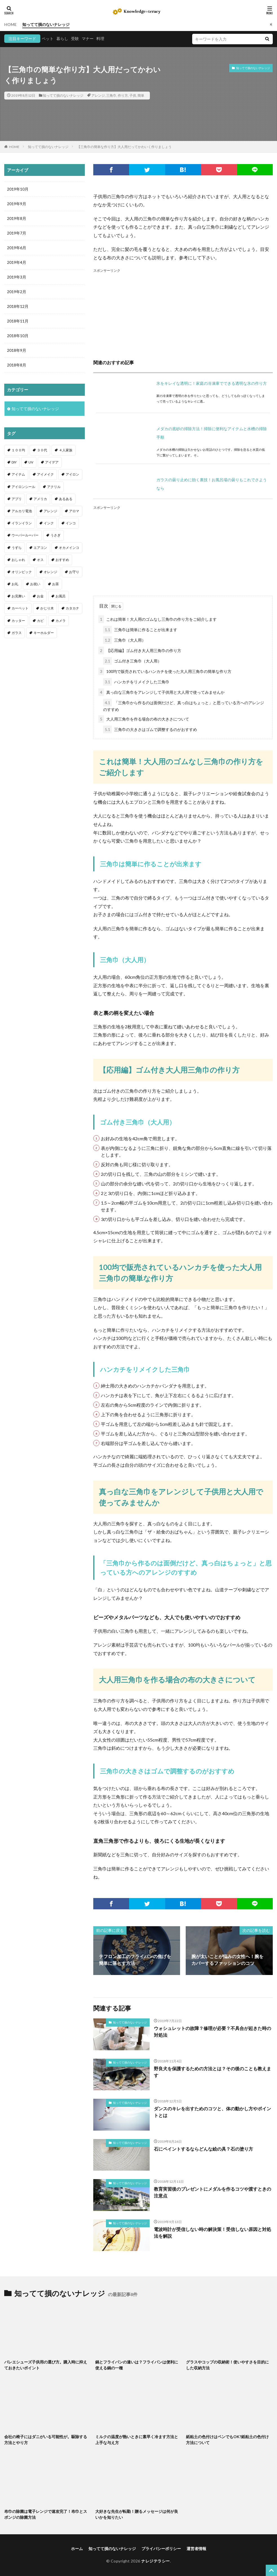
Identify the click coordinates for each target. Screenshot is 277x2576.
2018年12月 (17, 306)
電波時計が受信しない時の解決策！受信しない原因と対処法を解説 (212, 2232)
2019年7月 (16, 233)
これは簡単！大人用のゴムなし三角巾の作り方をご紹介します (157, 619)
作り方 (123, 95)
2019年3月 (16, 277)
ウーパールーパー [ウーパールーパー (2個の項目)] (25, 535)
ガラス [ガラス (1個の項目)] (17, 633)
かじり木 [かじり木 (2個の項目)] (47, 608)
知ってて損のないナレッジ (46, 24)
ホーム (77, 2548)
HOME (10, 24)
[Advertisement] (183, 313)
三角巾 (111, 95)
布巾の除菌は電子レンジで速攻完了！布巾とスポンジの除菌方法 (45, 2514)
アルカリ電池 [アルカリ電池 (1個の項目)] (22, 511)
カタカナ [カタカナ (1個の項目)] (72, 608)
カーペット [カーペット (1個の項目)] (20, 608)
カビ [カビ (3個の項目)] (40, 620)
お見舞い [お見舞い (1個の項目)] (18, 596)
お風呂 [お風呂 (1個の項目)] (61, 596)
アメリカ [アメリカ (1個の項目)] (40, 499)
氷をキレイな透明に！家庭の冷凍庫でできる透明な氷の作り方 (211, 383)
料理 (100, 38)
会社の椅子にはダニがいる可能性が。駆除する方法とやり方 (45, 2439)
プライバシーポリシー (161, 2548)
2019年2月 (16, 291)
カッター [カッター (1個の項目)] (18, 620)
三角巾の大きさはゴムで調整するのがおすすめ (150, 729)
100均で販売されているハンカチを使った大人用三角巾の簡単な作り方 (164, 671)
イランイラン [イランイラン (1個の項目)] (22, 523)
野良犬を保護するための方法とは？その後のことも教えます (212, 2072)
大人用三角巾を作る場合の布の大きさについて (143, 719)
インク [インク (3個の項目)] (49, 523)
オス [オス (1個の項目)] (40, 560)
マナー (88, 38)
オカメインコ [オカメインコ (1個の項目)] (69, 547)
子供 (132, 95)
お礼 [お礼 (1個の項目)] (15, 584)
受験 (75, 38)
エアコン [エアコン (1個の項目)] (40, 547)
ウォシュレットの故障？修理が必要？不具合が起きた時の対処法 (212, 2031)
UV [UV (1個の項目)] (30, 462)
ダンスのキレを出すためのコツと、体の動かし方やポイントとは (212, 2112)
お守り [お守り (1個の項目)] (74, 572)
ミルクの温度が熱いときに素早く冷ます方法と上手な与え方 (136, 2439)
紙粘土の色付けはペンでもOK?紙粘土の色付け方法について (227, 2439)
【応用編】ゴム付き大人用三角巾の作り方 (139, 650)
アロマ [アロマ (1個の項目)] (74, 511)
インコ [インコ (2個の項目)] (71, 523)
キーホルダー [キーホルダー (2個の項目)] (44, 633)
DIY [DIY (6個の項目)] (14, 462)
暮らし (62, 38)
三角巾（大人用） (124, 640)
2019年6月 (16, 247)
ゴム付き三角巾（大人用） (132, 661)
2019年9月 (16, 203)
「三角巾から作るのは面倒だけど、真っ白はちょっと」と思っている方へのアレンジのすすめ (183, 705)
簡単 (141, 95)
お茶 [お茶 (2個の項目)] (55, 584)
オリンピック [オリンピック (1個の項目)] (22, 572)
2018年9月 (16, 350)
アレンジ (98, 95)
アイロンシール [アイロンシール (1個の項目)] (23, 487)
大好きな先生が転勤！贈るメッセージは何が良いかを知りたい (136, 2514)
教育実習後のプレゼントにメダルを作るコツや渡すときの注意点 (212, 2192)
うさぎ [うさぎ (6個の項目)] (55, 535)
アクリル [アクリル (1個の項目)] (54, 487)
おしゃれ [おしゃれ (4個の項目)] (18, 560)
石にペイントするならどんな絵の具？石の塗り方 (203, 2148)
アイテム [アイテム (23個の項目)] (18, 474)
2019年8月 (16, 218)
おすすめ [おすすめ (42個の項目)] (62, 560)
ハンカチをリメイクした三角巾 (136, 682)
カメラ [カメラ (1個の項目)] (61, 620)
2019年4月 (16, 262)
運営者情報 (196, 2548)
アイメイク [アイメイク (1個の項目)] (45, 474)
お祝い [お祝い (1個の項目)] (35, 584)
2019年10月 (17, 189)
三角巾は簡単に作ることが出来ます (140, 629)
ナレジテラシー (155, 2561)
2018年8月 (16, 365)
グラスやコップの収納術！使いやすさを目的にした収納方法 (227, 2365)
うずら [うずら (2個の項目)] (17, 547)
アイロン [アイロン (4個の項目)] (72, 474)
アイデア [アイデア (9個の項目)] (52, 462)
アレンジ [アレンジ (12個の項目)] (50, 511)
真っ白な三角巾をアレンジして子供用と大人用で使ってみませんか (161, 692)
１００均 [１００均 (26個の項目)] (18, 450)
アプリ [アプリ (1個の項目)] (17, 499)
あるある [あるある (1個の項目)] (65, 499)
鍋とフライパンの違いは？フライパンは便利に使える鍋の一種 (136, 2365)
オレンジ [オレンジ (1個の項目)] (50, 572)
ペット (48, 38)
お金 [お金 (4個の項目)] (40, 596)
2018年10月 (17, 335)
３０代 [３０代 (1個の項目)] (42, 450)
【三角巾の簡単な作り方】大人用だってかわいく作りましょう (124, 147)
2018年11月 (17, 321)
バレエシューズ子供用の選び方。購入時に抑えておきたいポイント (45, 2365)
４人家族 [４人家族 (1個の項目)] (65, 450)
